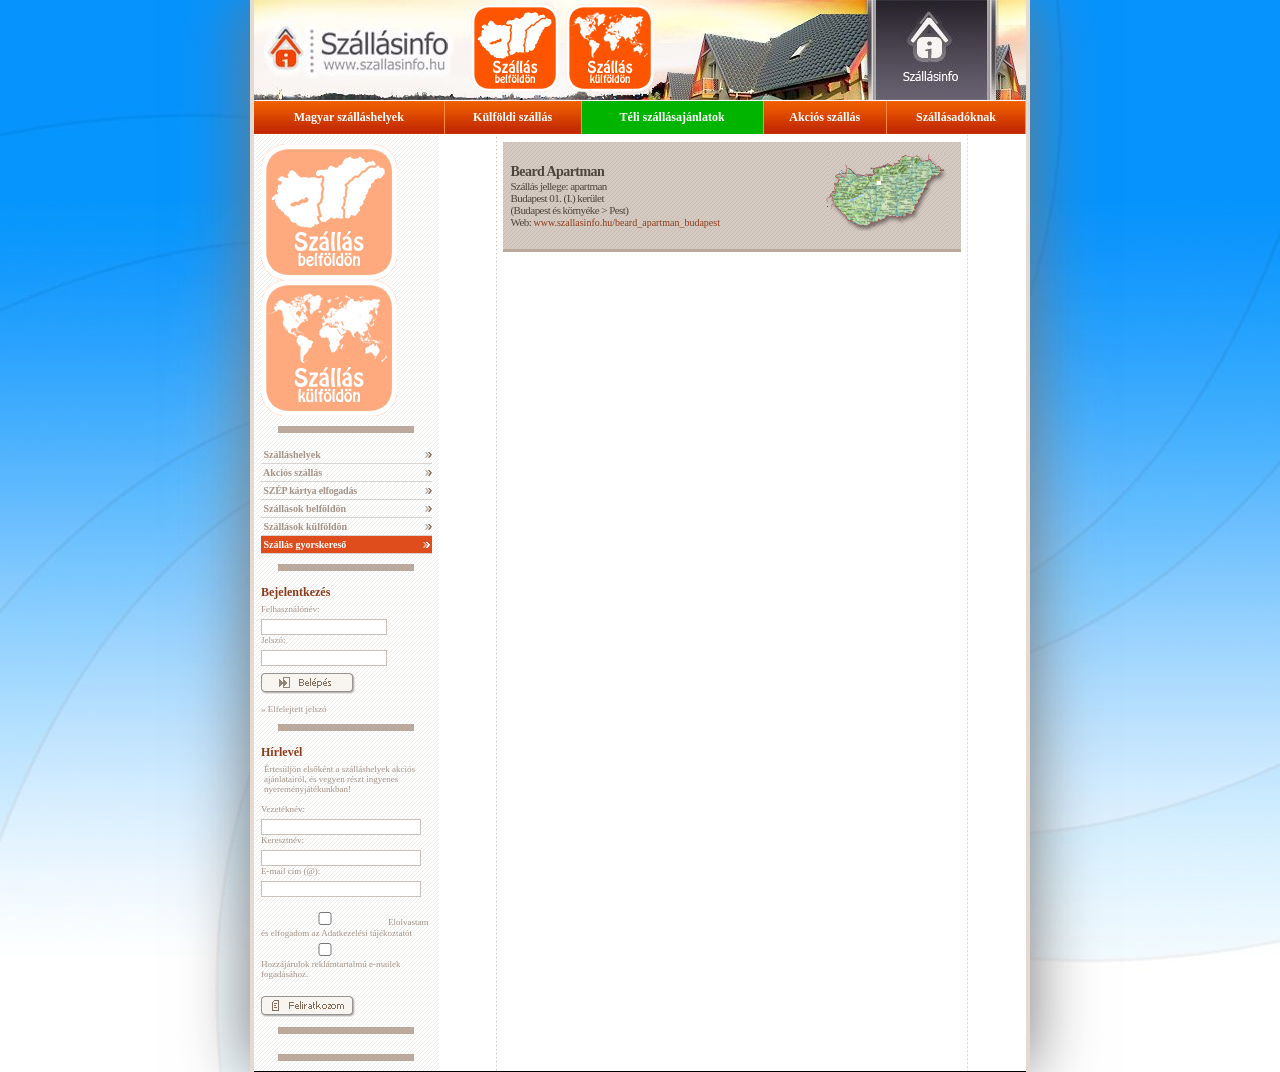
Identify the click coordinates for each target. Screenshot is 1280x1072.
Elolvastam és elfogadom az (345, 925)
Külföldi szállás (512, 117)
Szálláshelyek (291, 454)
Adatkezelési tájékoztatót (366, 933)
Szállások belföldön (303, 508)
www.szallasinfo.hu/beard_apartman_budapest (626, 222)
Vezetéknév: (283, 809)
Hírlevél (281, 752)
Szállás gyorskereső (303, 544)
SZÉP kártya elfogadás (309, 490)
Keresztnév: (282, 840)
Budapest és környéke (557, 210)
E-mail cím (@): (290, 871)
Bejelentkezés (295, 592)
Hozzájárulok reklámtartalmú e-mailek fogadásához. (330, 961)
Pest (617, 210)
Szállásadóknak (956, 117)
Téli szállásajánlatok (672, 117)
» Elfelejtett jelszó (293, 709)
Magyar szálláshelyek (349, 117)
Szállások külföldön (304, 526)
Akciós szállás (824, 117)
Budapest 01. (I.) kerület (556, 198)
